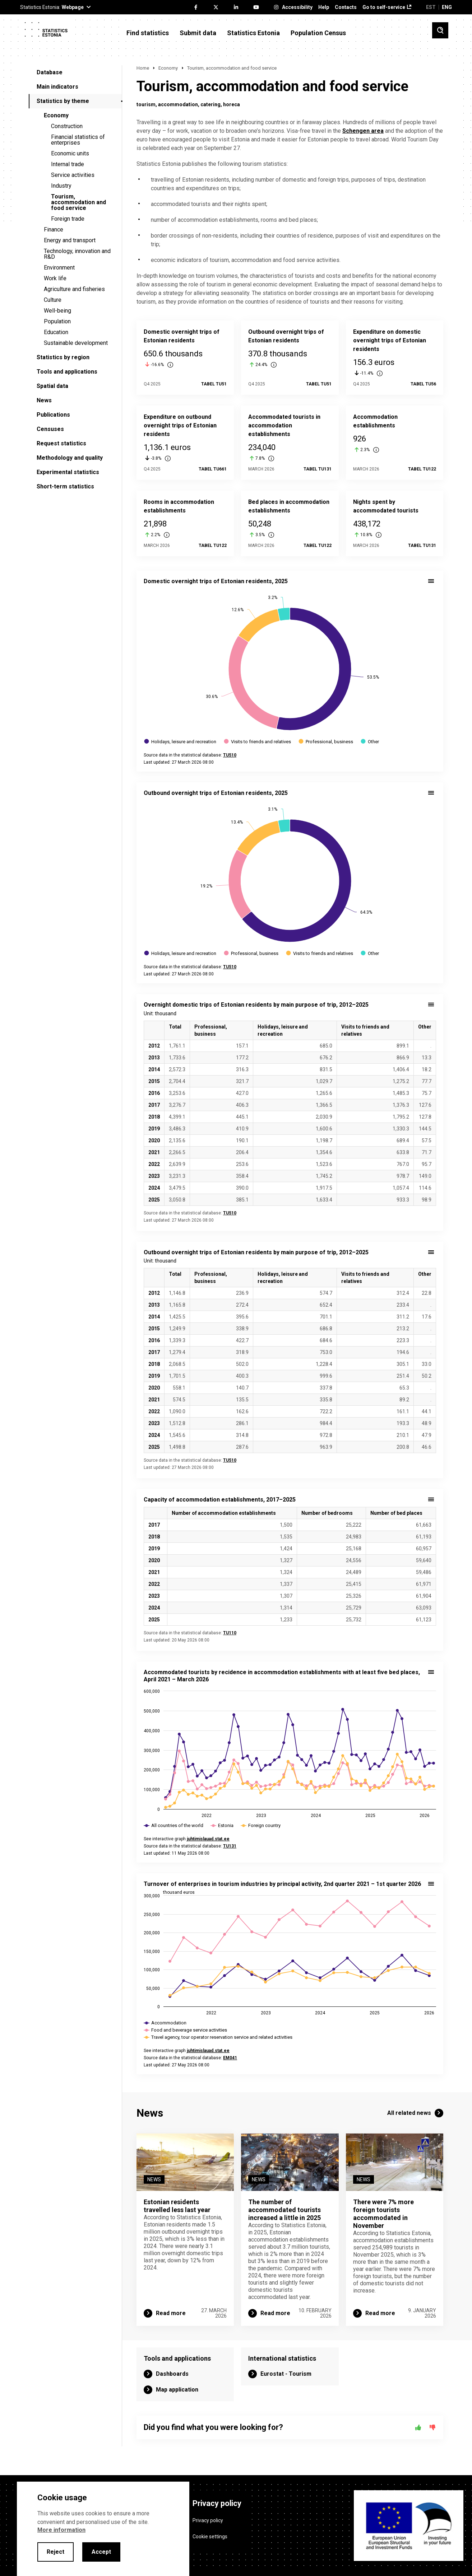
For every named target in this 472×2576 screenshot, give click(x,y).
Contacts (346, 7)
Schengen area (363, 130)
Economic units (70, 153)
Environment (59, 267)
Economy (56, 115)
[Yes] (418, 2427)
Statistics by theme (63, 101)
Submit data (198, 33)
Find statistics (147, 33)
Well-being (57, 310)
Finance (53, 229)
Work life (55, 278)
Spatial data (52, 386)
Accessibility (297, 7)
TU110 (229, 1632)
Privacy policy (208, 2520)
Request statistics (61, 443)
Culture (52, 299)
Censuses (50, 429)
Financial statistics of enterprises (78, 140)
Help (323, 7)
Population (57, 321)
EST (431, 7)
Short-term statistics (65, 486)
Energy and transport (70, 240)
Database (50, 72)
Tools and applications (67, 371)
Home (142, 68)
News (44, 400)
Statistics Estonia (253, 33)
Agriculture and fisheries (74, 289)
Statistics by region (63, 357)
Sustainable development (76, 342)
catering (210, 104)
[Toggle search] (440, 30)
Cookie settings (210, 2536)
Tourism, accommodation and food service (78, 202)
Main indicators (57, 86)
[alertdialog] (103, 2529)
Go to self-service (383, 7)
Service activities (72, 175)
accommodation (178, 104)
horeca (231, 104)
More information (61, 2529)
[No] (432, 2427)
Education (56, 332)
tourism (146, 104)
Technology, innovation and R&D (77, 254)
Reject (55, 2551)
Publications (53, 414)
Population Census (318, 33)
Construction (67, 126)
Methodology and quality (70, 457)
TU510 (229, 1213)
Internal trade (67, 164)
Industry (61, 185)
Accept (101, 2551)
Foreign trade (67, 218)
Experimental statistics (68, 472)
